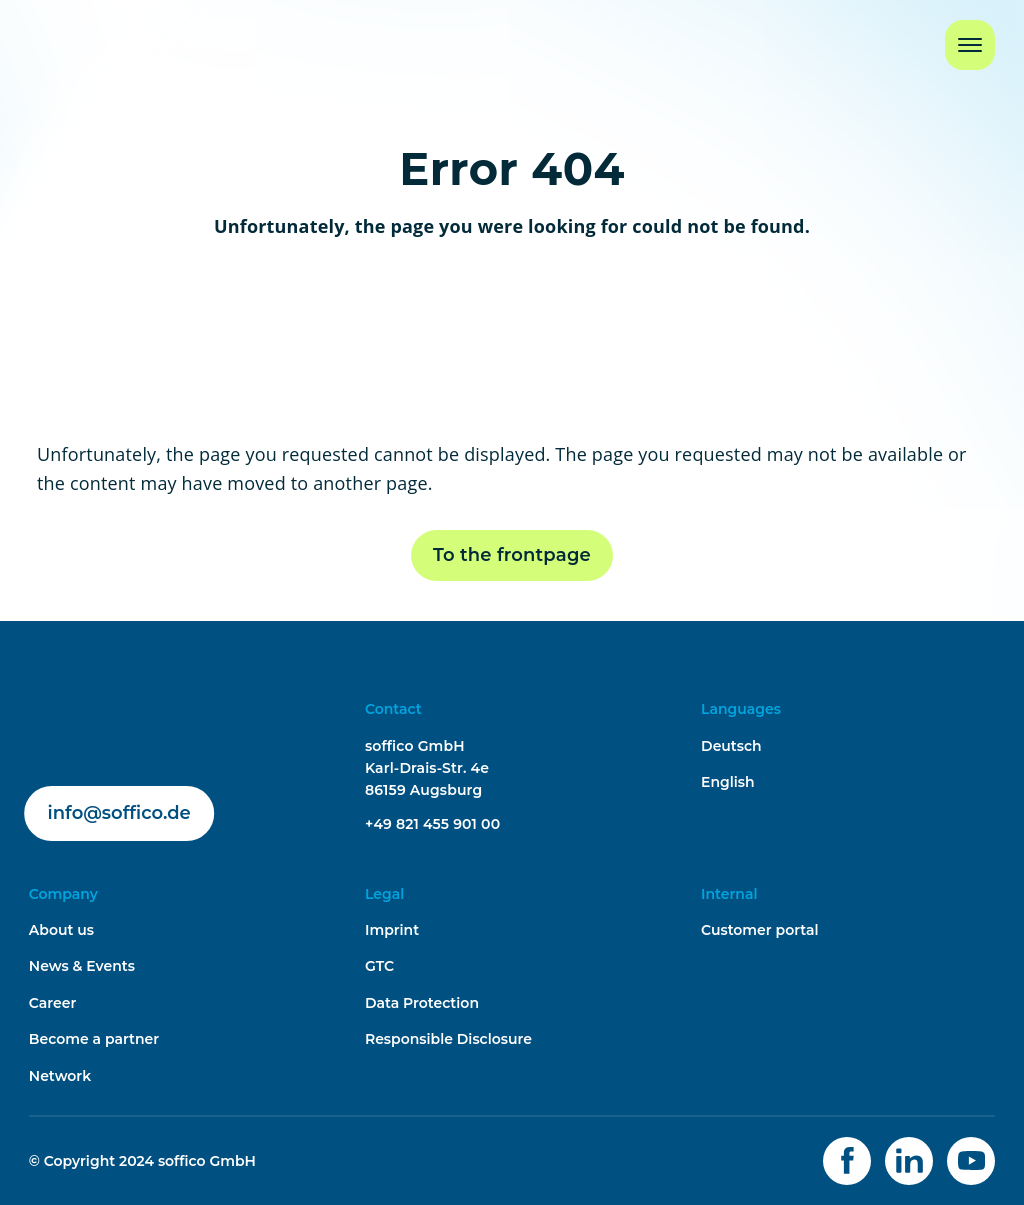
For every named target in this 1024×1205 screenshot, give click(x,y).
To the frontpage (512, 555)
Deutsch (731, 746)
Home (54, 33)
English (728, 782)
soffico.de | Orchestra (105, 709)
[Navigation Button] (970, 45)
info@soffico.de (119, 813)
